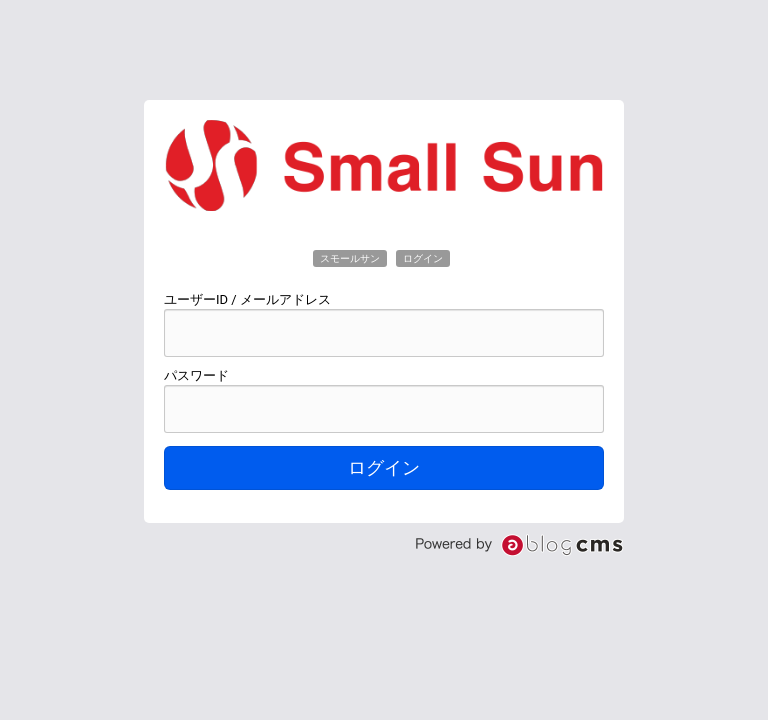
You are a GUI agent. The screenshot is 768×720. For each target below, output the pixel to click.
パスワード (196, 375)
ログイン (384, 468)
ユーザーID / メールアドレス (247, 299)
